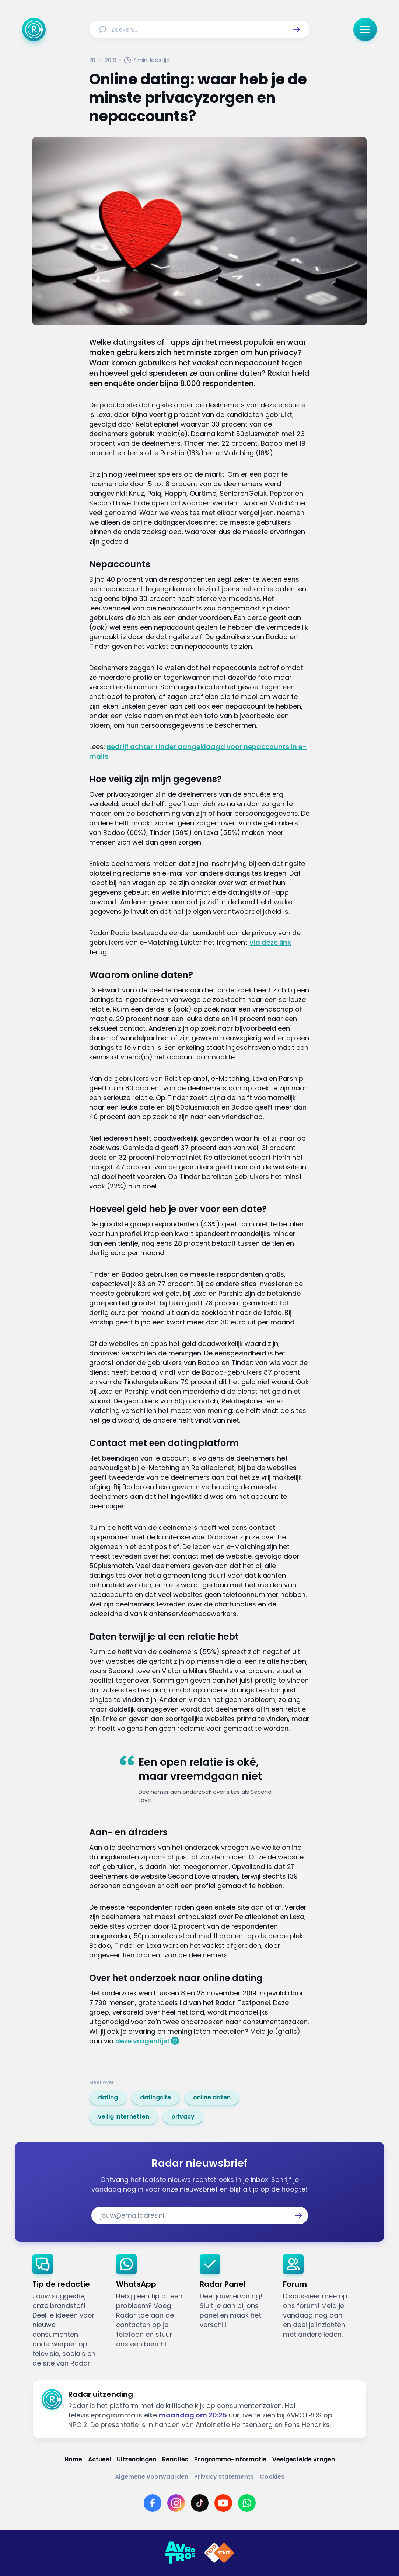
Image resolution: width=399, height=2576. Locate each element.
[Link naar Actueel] (99, 2459)
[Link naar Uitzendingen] (136, 2459)
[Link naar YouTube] (223, 2503)
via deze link (270, 942)
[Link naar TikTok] (200, 2503)
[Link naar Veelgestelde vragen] (303, 2459)
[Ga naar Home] (34, 29)
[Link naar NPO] (219, 2552)
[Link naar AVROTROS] (180, 2552)
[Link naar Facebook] (152, 2503)
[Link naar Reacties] (175, 2459)
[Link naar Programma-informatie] (230, 2459)
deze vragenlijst (142, 2041)
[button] (296, 29)
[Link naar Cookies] (272, 2476)
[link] (108, 2097)
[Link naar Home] (73, 2459)
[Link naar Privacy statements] (224, 2476)
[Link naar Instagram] (176, 2503)
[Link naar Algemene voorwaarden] (151, 2476)
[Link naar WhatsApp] (247, 2503)
